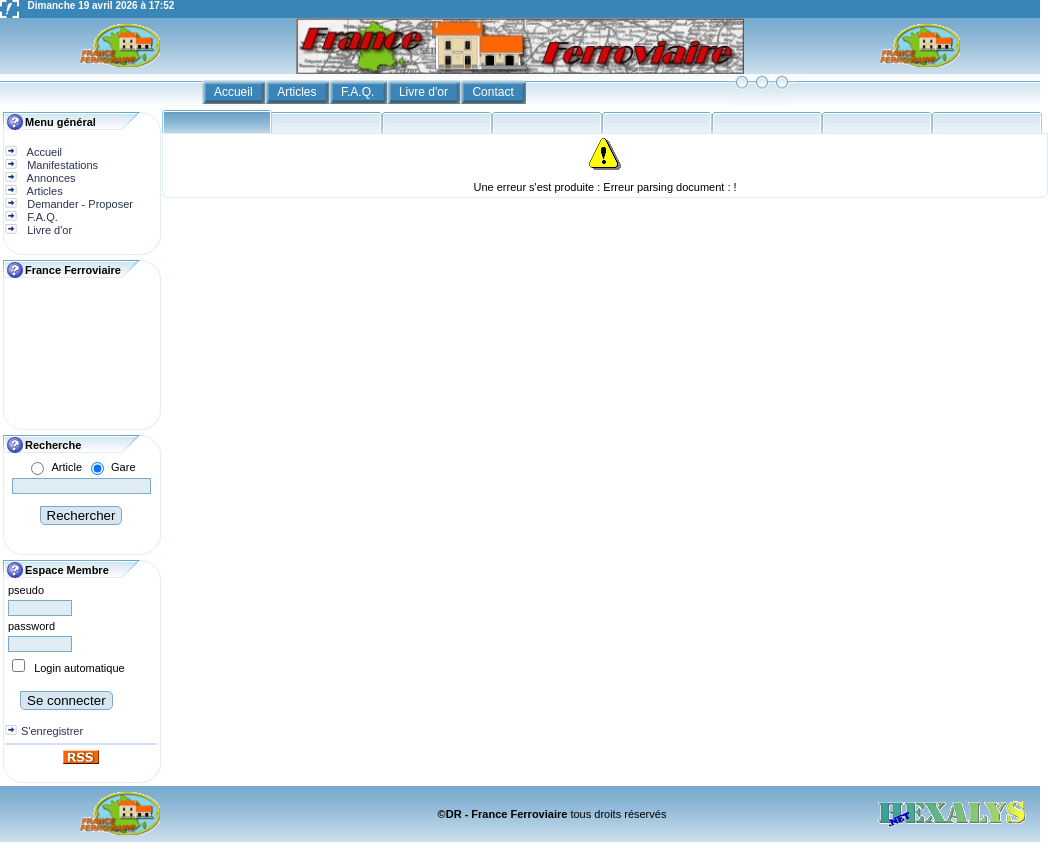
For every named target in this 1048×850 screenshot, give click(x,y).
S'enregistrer (52, 731)
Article (66, 467)
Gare (123, 467)
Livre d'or (425, 92)
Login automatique (79, 668)
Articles (298, 92)
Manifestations (61, 165)
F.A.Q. (359, 92)
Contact (494, 92)
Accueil (235, 92)
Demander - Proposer (78, 204)
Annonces (49, 178)
